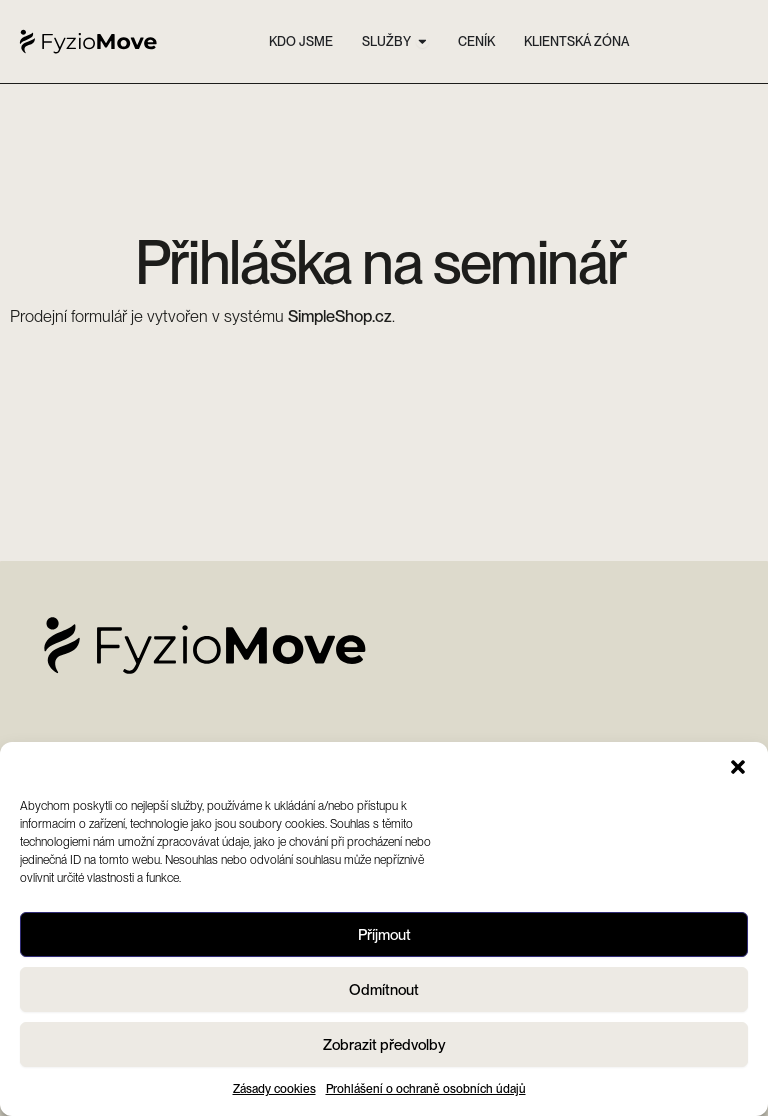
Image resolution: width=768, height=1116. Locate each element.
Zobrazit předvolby (384, 1045)
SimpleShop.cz (340, 316)
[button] (738, 767)
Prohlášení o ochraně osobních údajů (426, 1089)
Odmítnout (384, 990)
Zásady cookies (274, 1089)
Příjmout (384, 935)
